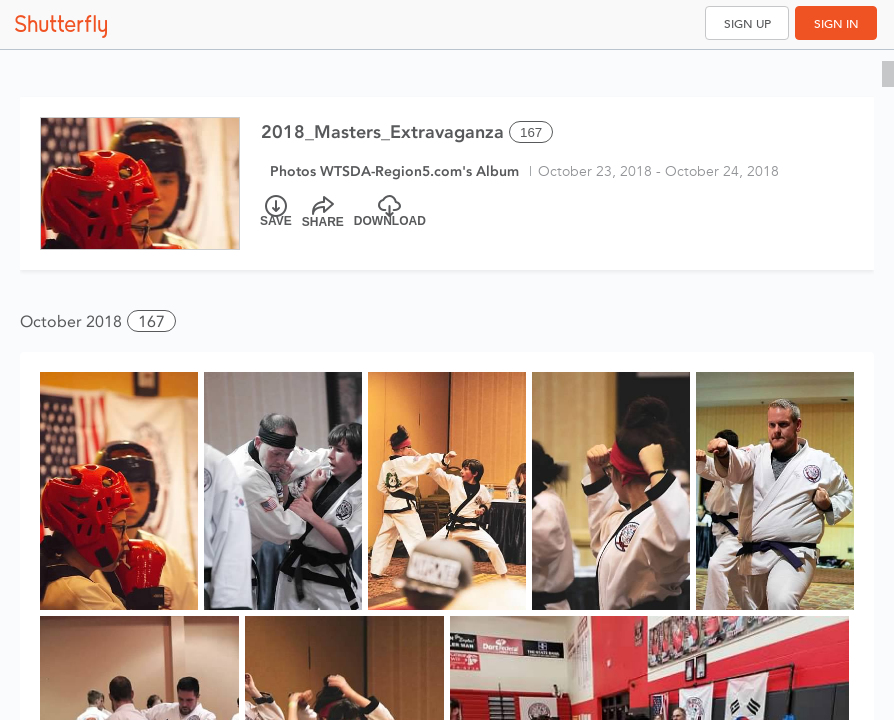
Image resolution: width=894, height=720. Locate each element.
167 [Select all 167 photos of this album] (531, 132)
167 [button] (151, 321)
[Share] (323, 212)
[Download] (390, 212)
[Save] (276, 212)
